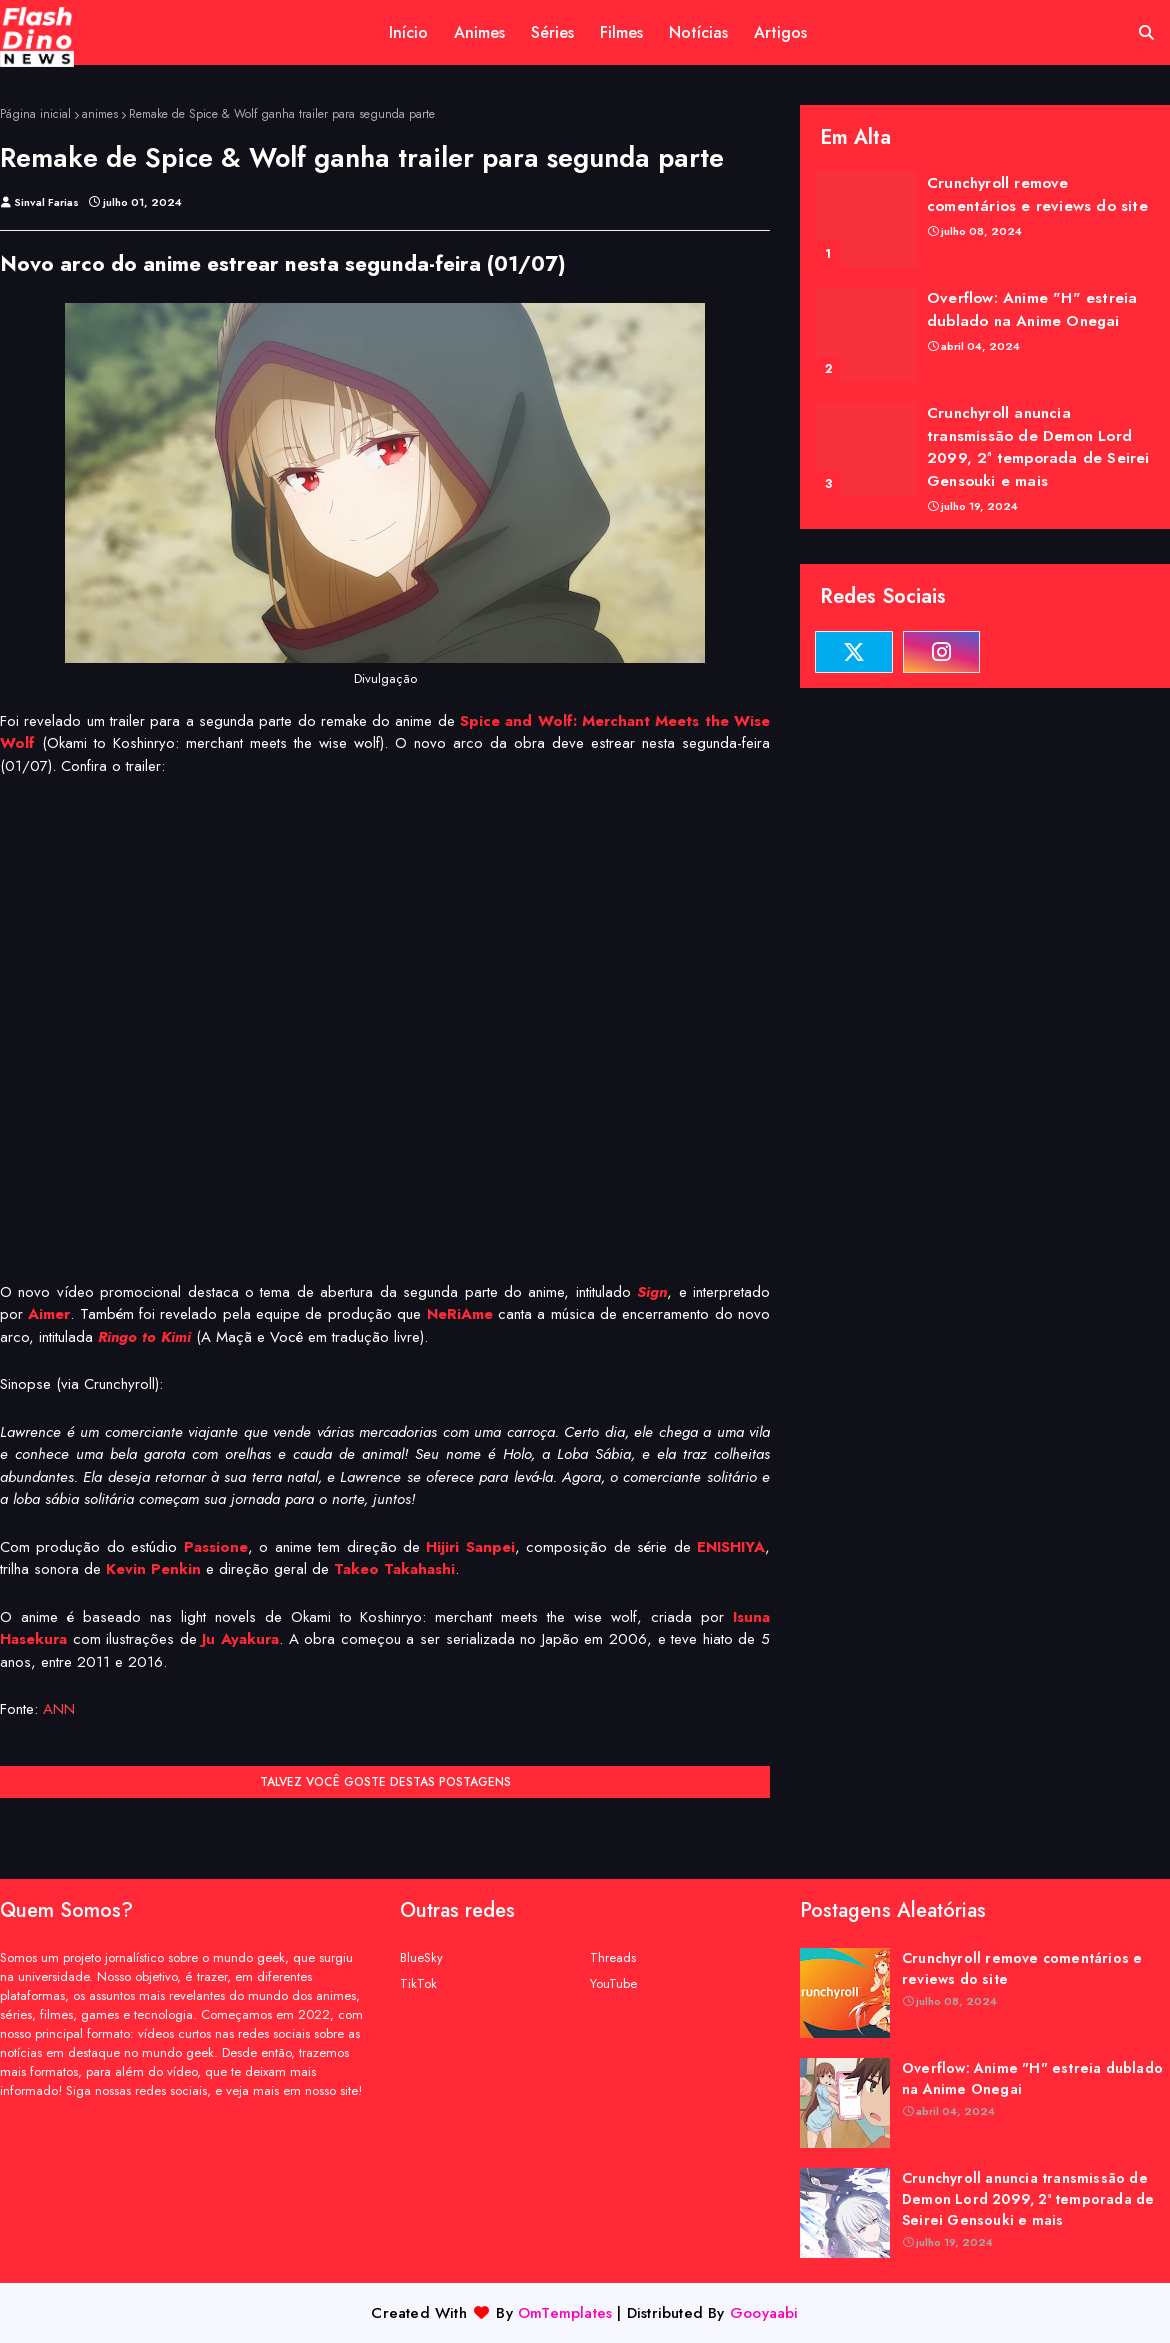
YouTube (613, 1983)
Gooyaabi (764, 2313)
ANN (59, 1709)
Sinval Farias (46, 202)
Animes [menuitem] (479, 32)
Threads (613, 1957)
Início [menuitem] (408, 32)
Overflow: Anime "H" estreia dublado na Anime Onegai (1032, 309)
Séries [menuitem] (552, 32)
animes (100, 114)
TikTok (418, 1983)
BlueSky (421, 1957)
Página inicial (35, 114)
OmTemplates (565, 2313)
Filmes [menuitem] (621, 32)
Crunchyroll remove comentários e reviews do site (1037, 194)
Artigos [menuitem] (780, 32)
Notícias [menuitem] (698, 32)
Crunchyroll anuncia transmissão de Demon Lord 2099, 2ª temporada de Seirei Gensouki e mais (1038, 447)
